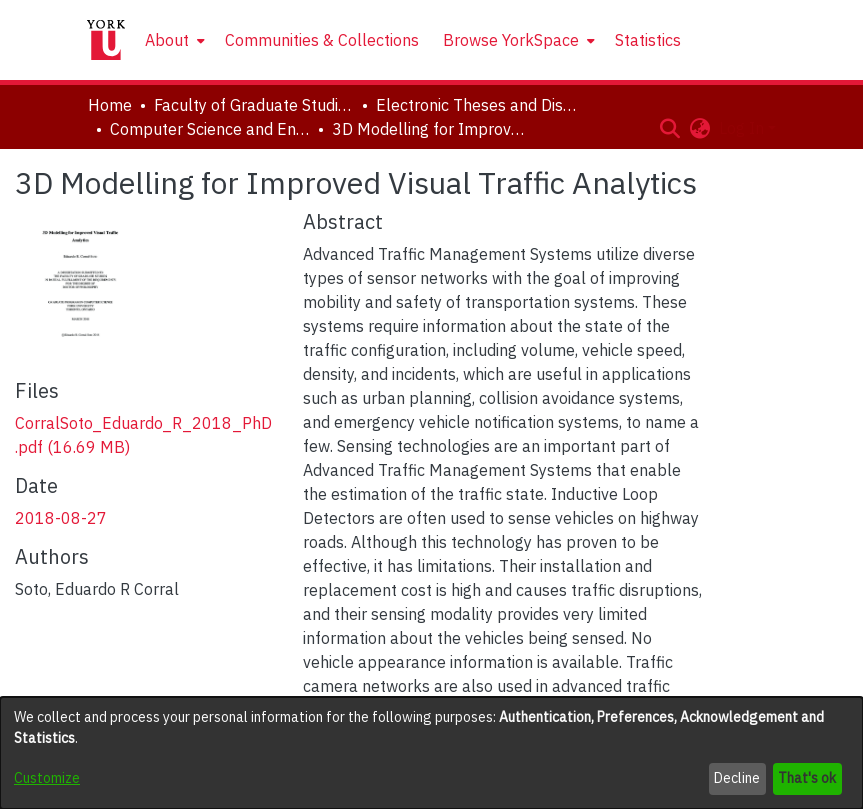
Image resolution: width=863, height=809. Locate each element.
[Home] (106, 40)
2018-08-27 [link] (61, 518)
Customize (47, 778)
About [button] (167, 40)
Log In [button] (743, 128)
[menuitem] (173, 40)
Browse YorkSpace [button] (511, 40)
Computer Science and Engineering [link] (210, 129)
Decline (737, 778)
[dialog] (431, 753)
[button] (670, 128)
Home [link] (110, 105)
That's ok (807, 778)
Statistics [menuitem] (648, 40)
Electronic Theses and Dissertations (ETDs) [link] (476, 105)
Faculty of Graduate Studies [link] (254, 105)
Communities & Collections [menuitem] (322, 40)
